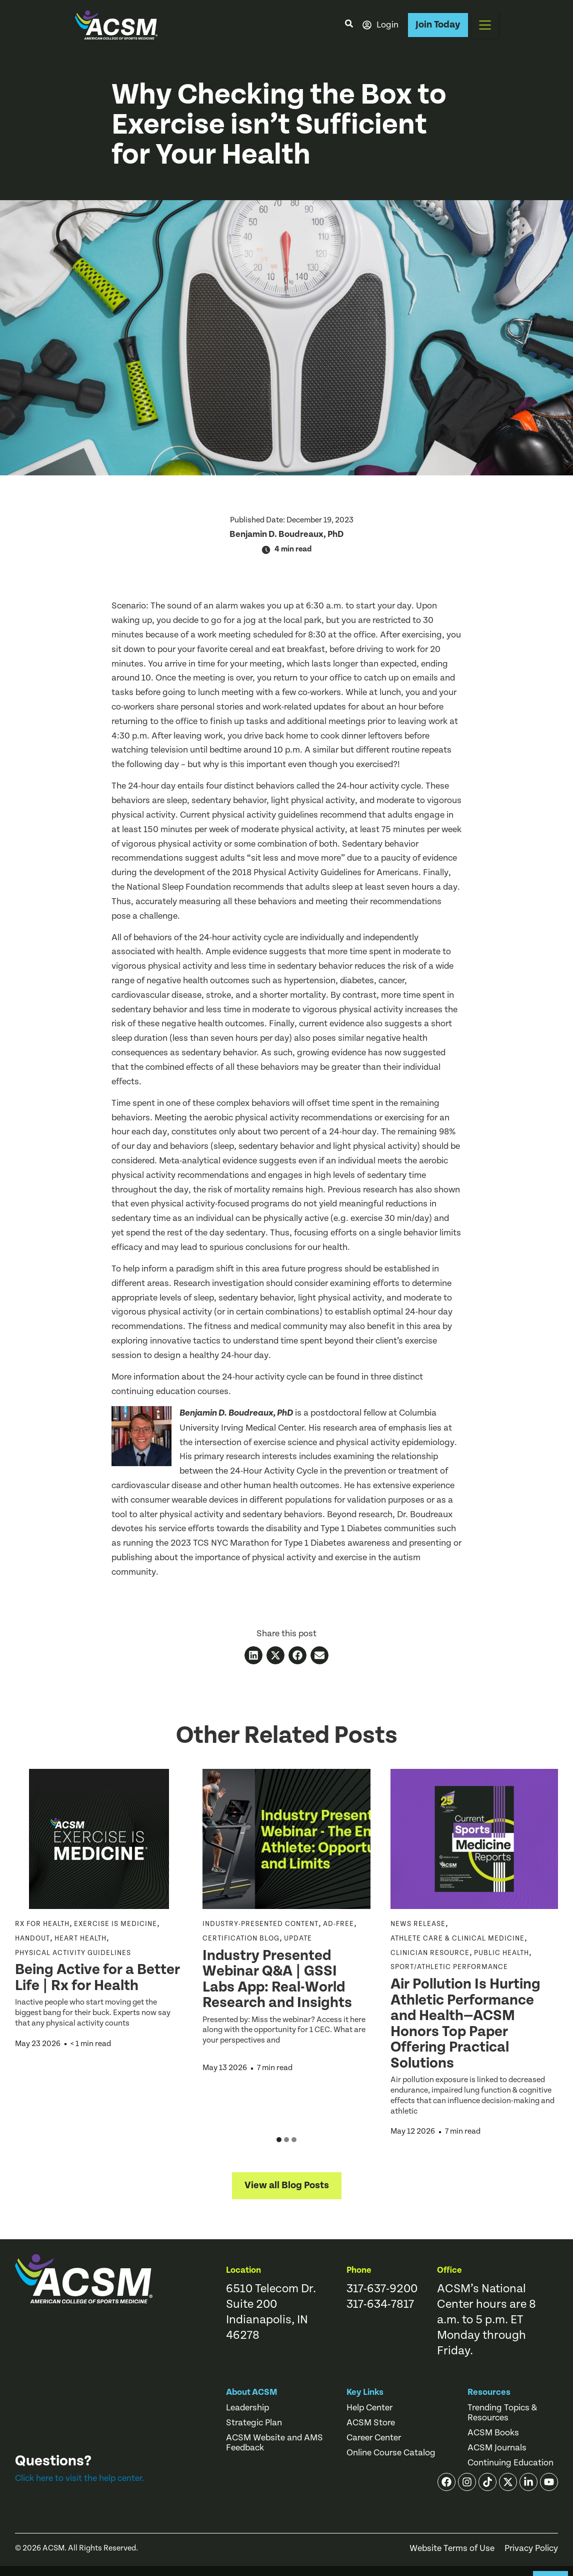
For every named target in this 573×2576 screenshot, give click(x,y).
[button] (485, 25)
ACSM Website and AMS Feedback (274, 2443)
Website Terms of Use (452, 2548)
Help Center (369, 2408)
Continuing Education (511, 2463)
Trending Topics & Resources (502, 2413)
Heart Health (80, 1939)
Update (298, 1939)
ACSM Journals (497, 2448)
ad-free (338, 1924)
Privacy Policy (531, 2548)
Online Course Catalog (391, 2453)
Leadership (247, 2408)
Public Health (501, 1953)
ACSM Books (493, 2433)
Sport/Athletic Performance (449, 1967)
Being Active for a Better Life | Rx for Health (97, 1977)
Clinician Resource (430, 1953)
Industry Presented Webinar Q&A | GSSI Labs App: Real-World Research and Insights (278, 1979)
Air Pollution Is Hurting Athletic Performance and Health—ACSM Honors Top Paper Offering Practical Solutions (465, 2024)
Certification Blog (241, 1939)
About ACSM (252, 2392)
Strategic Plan (254, 2423)
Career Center (373, 2438)
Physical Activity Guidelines (73, 1953)
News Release (418, 1924)
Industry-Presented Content (260, 1924)
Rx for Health (42, 1924)
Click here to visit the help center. (79, 2478)
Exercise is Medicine (115, 1924)
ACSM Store (370, 2423)
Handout (32, 1939)
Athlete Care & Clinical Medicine (457, 1939)
